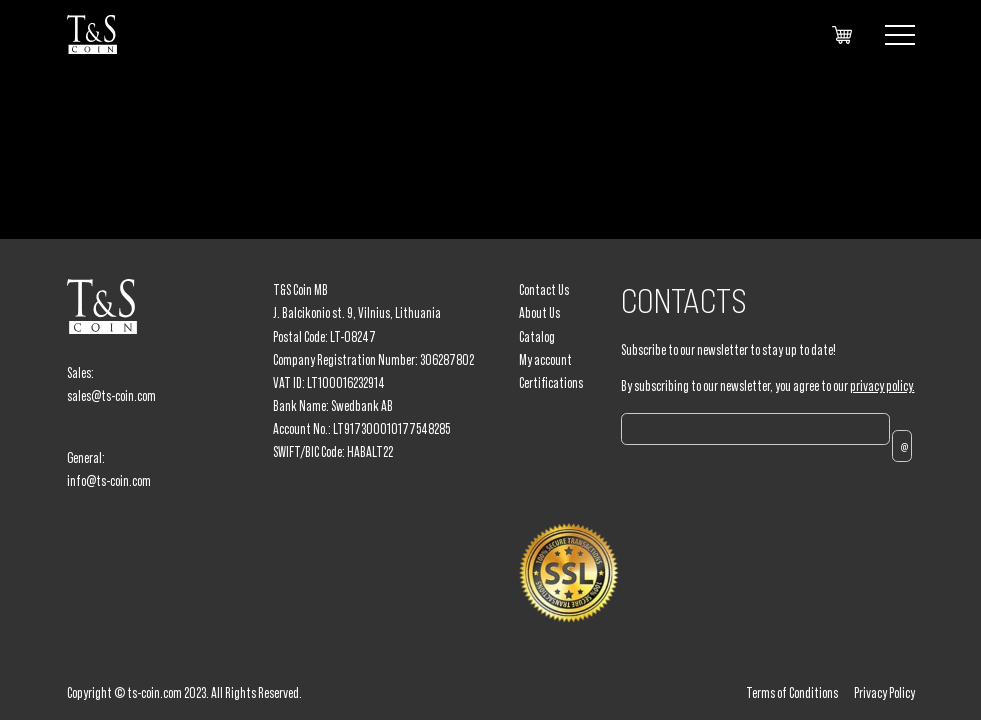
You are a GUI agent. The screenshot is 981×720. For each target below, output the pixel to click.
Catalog (537, 337)
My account (545, 360)
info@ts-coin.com (109, 481)
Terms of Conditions (792, 693)
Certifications (551, 383)
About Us (539, 313)
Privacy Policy (884, 693)
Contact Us (544, 290)
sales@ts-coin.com (111, 396)
